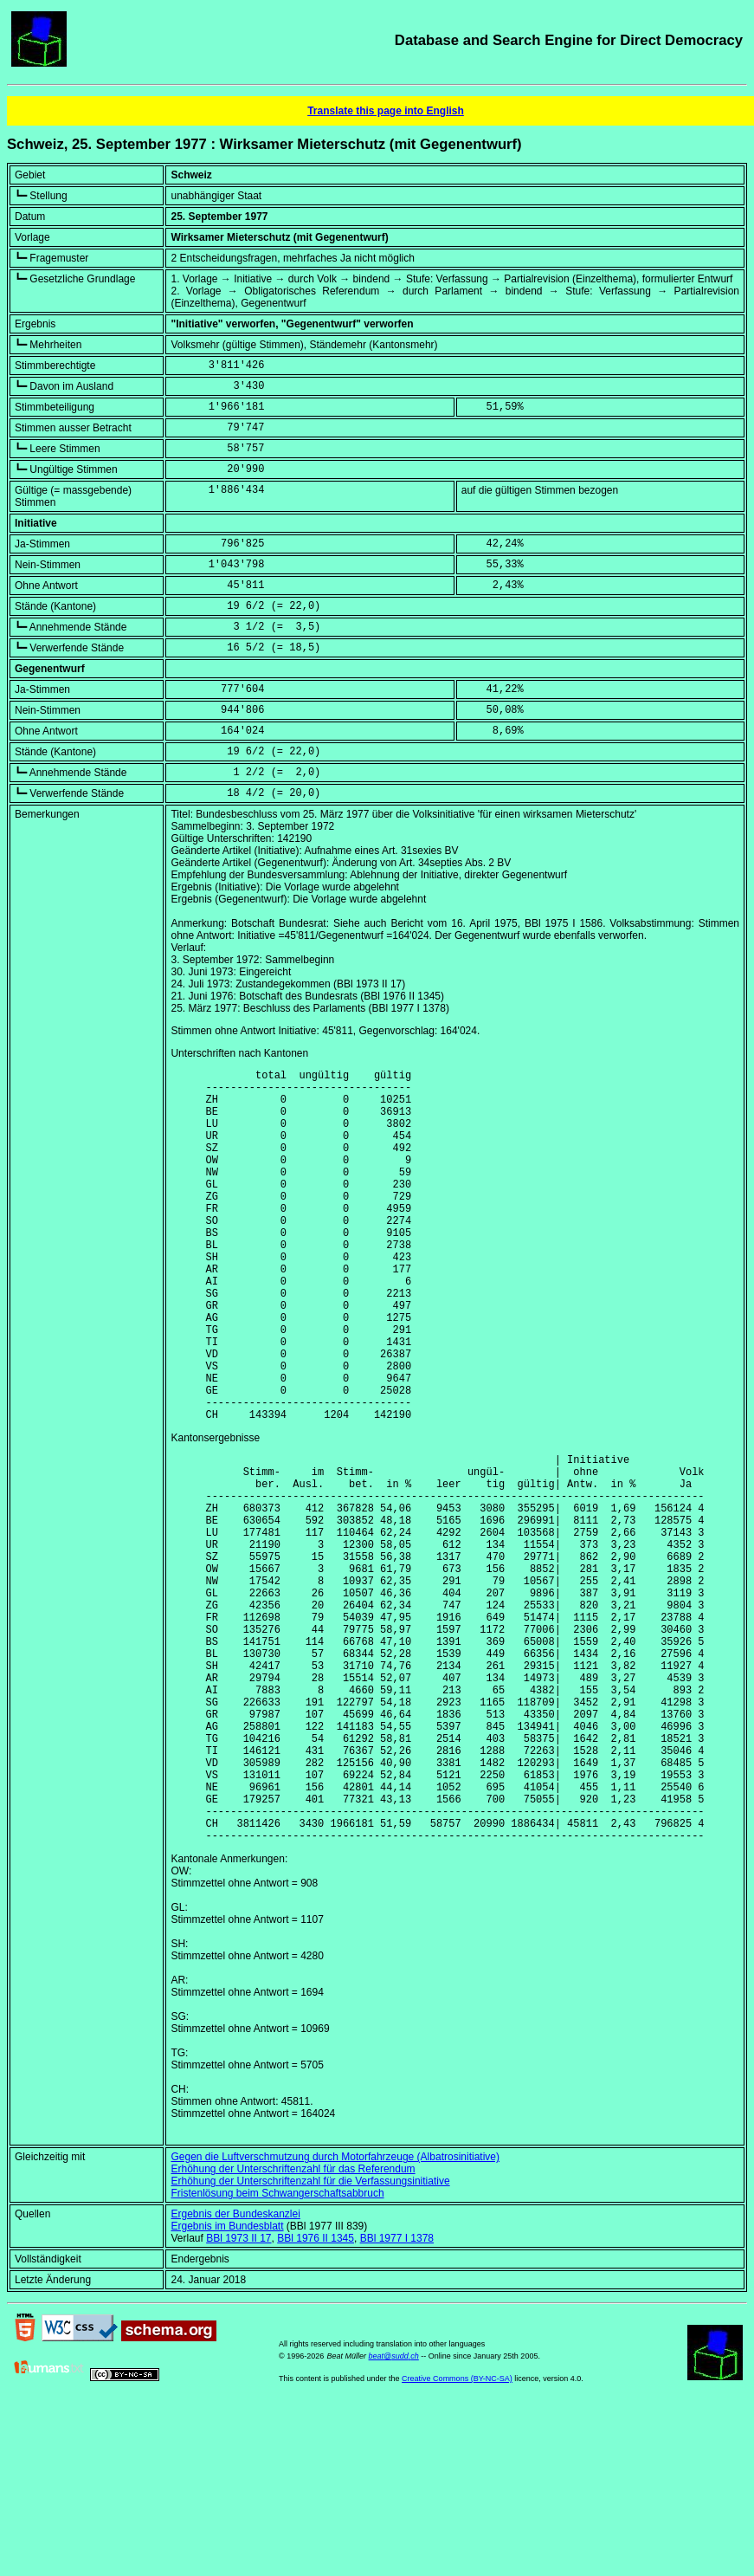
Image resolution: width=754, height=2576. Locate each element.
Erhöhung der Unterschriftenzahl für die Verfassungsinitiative (310, 2339)
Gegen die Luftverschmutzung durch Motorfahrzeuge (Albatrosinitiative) (335, 2315)
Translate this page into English (385, 111)
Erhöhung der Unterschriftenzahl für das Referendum (293, 2327)
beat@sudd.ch (394, 2514)
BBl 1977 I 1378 (397, 2397)
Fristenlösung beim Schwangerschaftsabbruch (277, 2352)
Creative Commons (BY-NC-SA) (457, 2537)
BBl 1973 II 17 (238, 2397)
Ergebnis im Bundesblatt (227, 2385)
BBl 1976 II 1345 (315, 2397)
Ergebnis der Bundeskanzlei (235, 2372)
